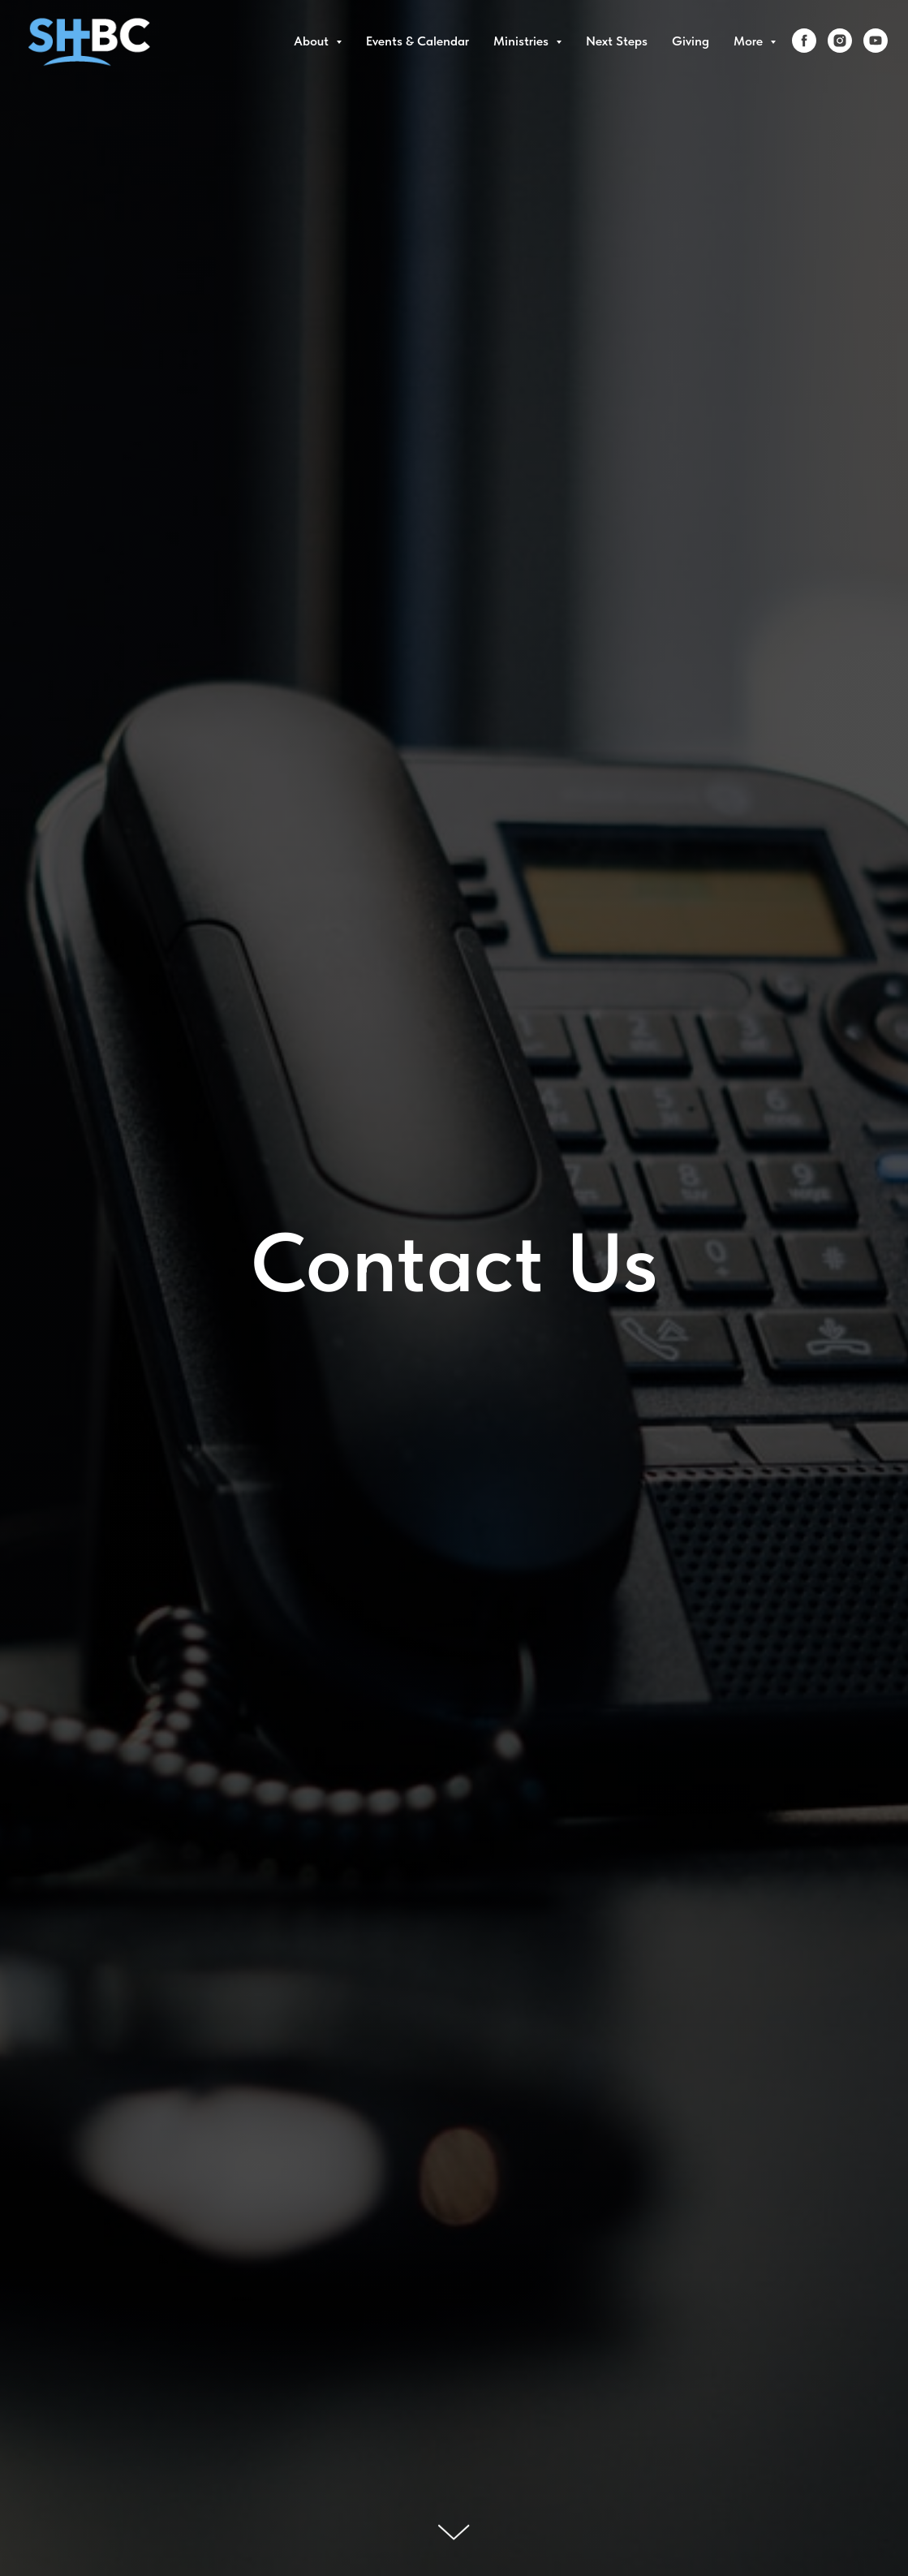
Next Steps (617, 41)
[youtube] (875, 40)
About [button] (313, 41)
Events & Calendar (417, 41)
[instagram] (840, 40)
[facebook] (804, 40)
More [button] (750, 41)
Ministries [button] (522, 41)
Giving (690, 41)
